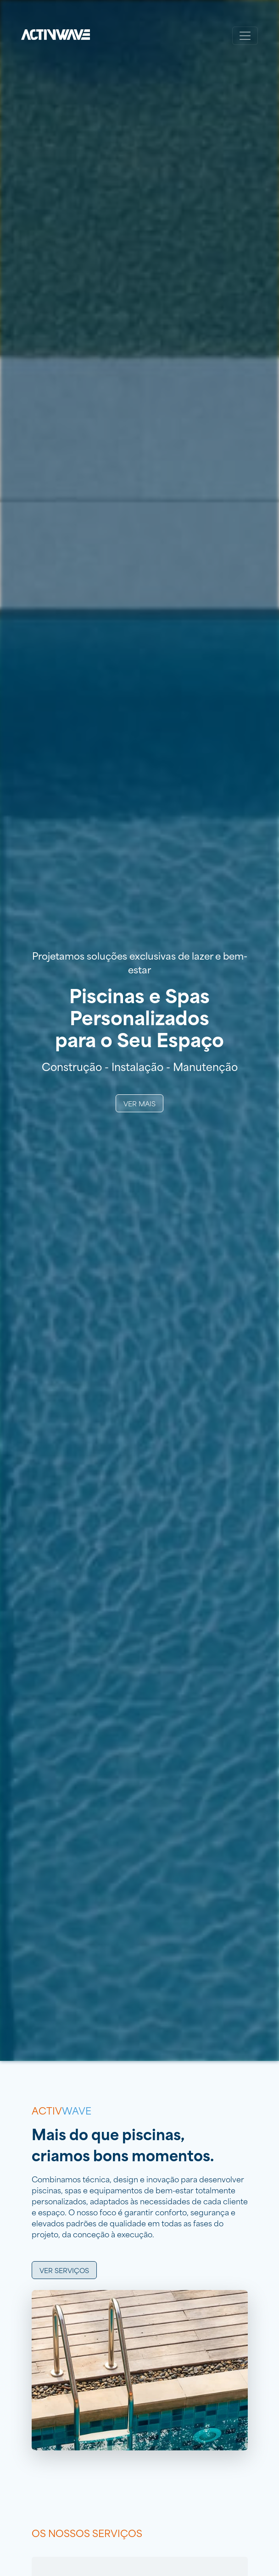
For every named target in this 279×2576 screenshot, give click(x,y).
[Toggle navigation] (245, 36)
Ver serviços (64, 2270)
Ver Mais (139, 1103)
